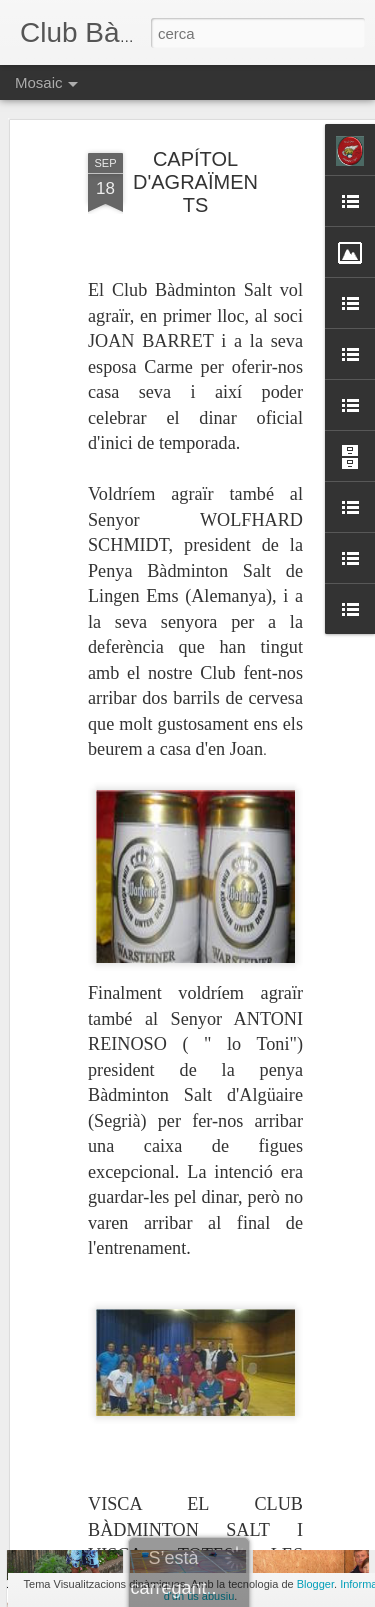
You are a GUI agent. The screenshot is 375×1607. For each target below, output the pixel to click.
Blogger (315, 1584)
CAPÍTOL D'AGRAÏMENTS (195, 140)
